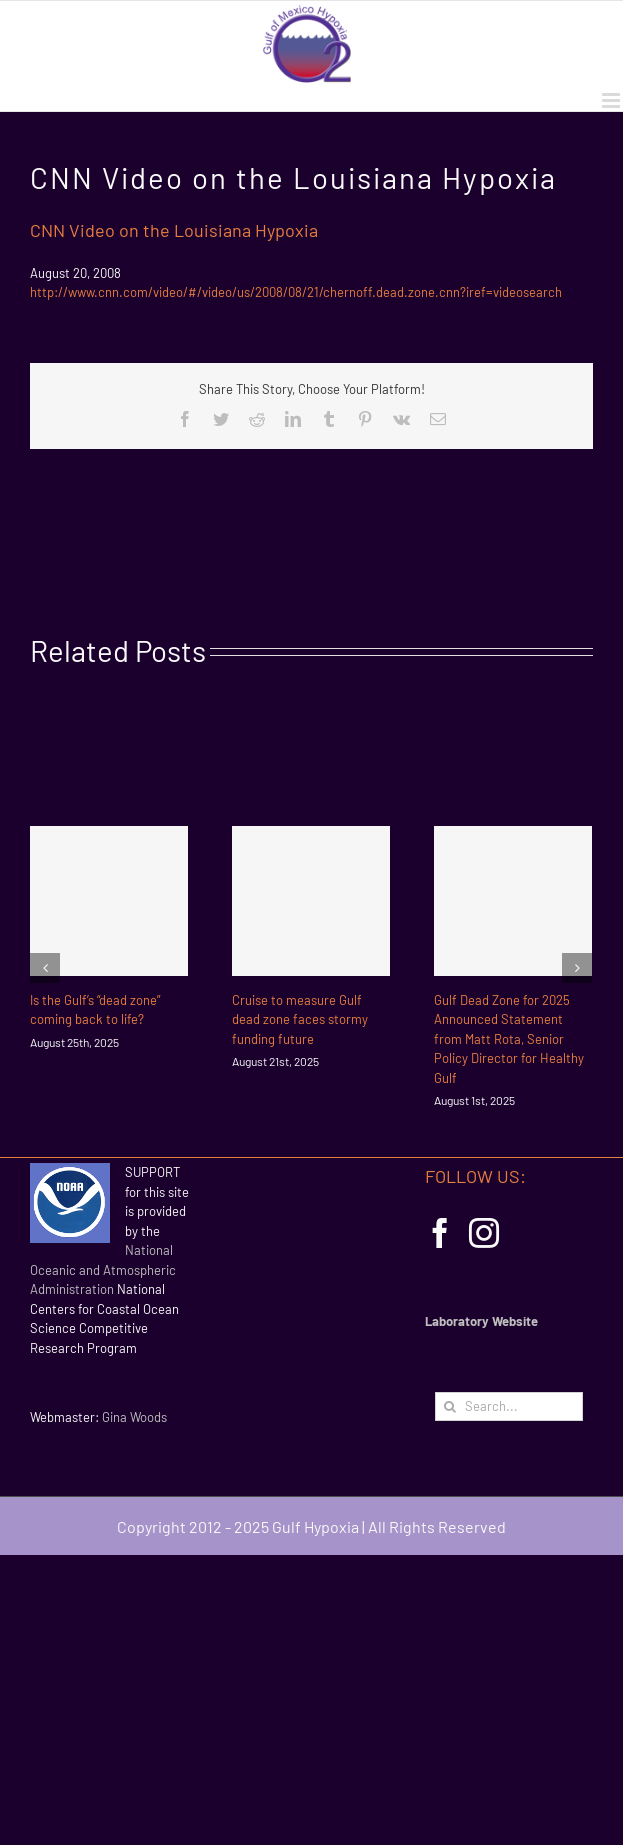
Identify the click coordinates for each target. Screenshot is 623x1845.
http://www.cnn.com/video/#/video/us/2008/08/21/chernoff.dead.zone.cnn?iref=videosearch (296, 292)
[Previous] (45, 968)
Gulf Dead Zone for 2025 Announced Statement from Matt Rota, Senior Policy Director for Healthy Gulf (509, 1039)
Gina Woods (134, 1417)
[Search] (449, 1406)
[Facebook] (440, 1233)
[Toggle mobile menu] (612, 100)
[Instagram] (484, 1233)
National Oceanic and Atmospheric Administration (103, 1269)
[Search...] (509, 1406)
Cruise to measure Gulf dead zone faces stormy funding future (300, 1019)
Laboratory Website (481, 1321)
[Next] (577, 968)
